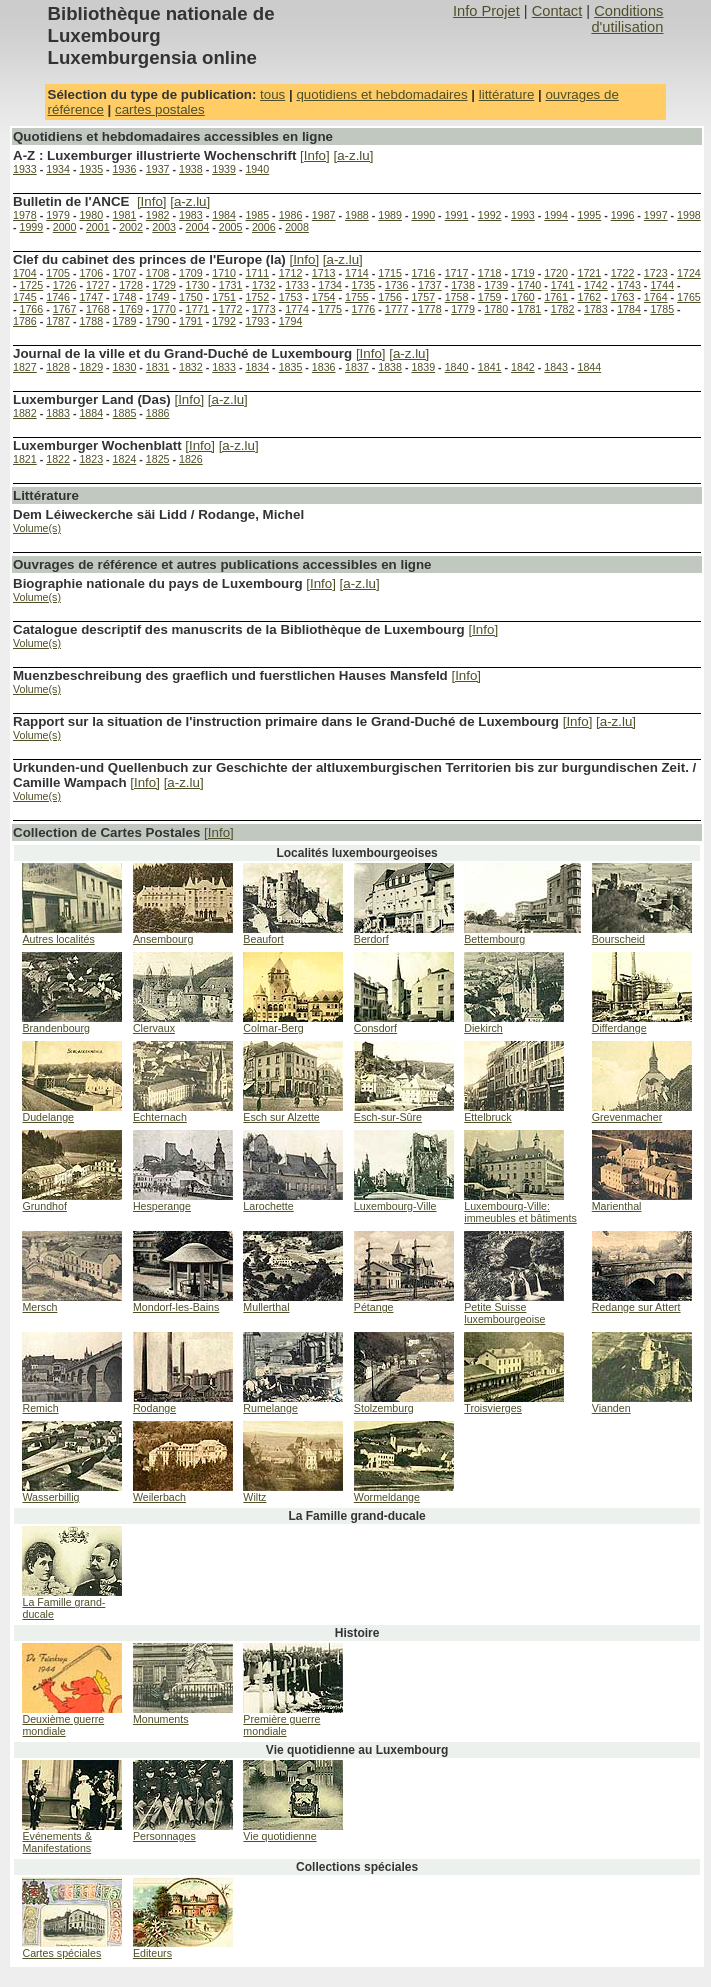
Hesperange (162, 1206)
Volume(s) (37, 528)
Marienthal (617, 1206)
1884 (91, 413)
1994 (556, 215)
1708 (158, 273)
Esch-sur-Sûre (388, 1117)
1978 (25, 215)
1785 (662, 309)
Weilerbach (159, 1497)
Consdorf (375, 1028)
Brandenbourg (56, 1028)
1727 (98, 285)
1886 (158, 413)
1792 (224, 321)
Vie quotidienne (279, 1836)
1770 (164, 309)
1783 (596, 309)
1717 (457, 273)
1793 (257, 321)
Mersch (39, 1307)
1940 (257, 169)
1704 (25, 273)
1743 (629, 285)
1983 (191, 215)
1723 (656, 273)
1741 (563, 285)
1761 (556, 297)
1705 (58, 273)
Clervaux (154, 1028)
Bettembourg (494, 939)
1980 (91, 215)
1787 (58, 321)
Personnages (164, 1836)
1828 (58, 367)
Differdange (619, 1028)
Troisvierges (493, 1408)
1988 (357, 215)
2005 (231, 227)
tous (272, 94)
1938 (191, 169)
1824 (125, 459)
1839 (423, 367)
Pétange (374, 1307)
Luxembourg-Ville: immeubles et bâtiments (520, 1212)
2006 (264, 227)
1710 (224, 273)
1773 (264, 309)
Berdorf (371, 939)
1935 (91, 169)
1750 (191, 297)
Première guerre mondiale (281, 1725)
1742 (596, 285)
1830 (125, 367)
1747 (91, 297)
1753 (291, 297)
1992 (490, 215)
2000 (65, 227)
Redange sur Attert (636, 1307)
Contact (557, 11)
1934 (58, 169)
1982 (158, 215)
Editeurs (152, 1953)
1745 (25, 297)
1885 (125, 413)
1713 (324, 273)
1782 (563, 309)
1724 (689, 273)
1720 (556, 273)
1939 (224, 169)
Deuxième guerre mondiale (63, 1725)
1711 (257, 273)
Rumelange (270, 1408)
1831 (158, 367)
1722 (623, 273)
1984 (224, 215)
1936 (125, 169)
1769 (131, 309)
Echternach (160, 1117)
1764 (656, 297)
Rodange (154, 1408)
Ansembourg (163, 939)
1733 (297, 285)
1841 (490, 367)
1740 (530, 285)
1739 (496, 285)
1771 (198, 309)
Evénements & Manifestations (56, 1842)
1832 (191, 367)
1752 (257, 297)
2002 (131, 227)
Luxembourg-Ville (395, 1206)
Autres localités (58, 939)
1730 (198, 285)
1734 (330, 285)
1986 (291, 215)
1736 (397, 285)
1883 (58, 413)
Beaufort (263, 939)
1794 (291, 321)
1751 (224, 297)
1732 (264, 285)
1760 (523, 297)
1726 (65, 285)
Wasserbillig (50, 1497)
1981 (125, 215)
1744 (662, 285)
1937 (158, 169)
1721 (589, 273)
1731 (231, 285)
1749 (158, 297)
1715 (390, 273)
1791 (191, 321)
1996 (623, 215)
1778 (430, 309)
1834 (257, 367)
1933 (25, 169)
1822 (58, 459)
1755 (357, 297)
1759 (490, 297)
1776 (364, 309)
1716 (423, 273)
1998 (689, 215)
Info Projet (486, 11)
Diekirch (483, 1028)
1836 (324, 367)
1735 (364, 285)
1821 (25, 459)
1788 (91, 321)
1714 (357, 273)
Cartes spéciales (61, 1953)
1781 (530, 309)
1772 (231, 309)
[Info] (315, 155)
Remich (40, 1408)
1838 (390, 367)
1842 (523, 367)
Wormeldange (387, 1497)
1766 (32, 309)
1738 (463, 285)
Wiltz (254, 1497)
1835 (291, 367)
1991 (457, 215)
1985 (257, 215)
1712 (291, 273)
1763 (623, 297)
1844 (589, 367)
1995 (589, 215)
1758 (457, 297)
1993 (523, 215)
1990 (423, 215)
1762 (589, 297)
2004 (198, 227)
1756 (390, 297)
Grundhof (44, 1206)
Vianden (611, 1408)
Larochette (268, 1206)
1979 (58, 215)
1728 (131, 285)
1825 (158, 459)
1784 (629, 309)
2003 (164, 227)
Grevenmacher (627, 1117)
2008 (297, 227)
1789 (125, 321)
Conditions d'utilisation (627, 19)
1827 (25, 367)
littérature (507, 94)
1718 (490, 273)
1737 (430, 285)
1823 (91, 459)
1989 (390, 215)
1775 (330, 309)
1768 (98, 309)
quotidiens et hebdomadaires (381, 94)
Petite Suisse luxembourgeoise (504, 1313)
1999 (32, 227)
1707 (125, 273)
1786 (25, 321)
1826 (191, 459)
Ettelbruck (487, 1117)
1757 (423, 297)
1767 (65, 309)
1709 (191, 273)
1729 (164, 285)
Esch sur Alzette (281, 1117)
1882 (25, 413)
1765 (689, 297)
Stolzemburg (384, 1408)
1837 (357, 367)
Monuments (161, 1719)
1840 (457, 367)
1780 (496, 309)
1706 (91, 273)
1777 (397, 309)
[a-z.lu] (353, 155)
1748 (125, 297)
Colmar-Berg (273, 1028)
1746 (58, 297)
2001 (98, 227)
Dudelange (48, 1117)
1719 (523, 273)
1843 (556, 367)
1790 (158, 321)
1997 (656, 215)
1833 (224, 367)
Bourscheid (618, 939)
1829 (91, 367)
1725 (32, 285)
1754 (324, 297)
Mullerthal (266, 1307)
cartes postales (160, 109)
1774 (297, 309)
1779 (463, 309)
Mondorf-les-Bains (176, 1307)
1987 (324, 215)
